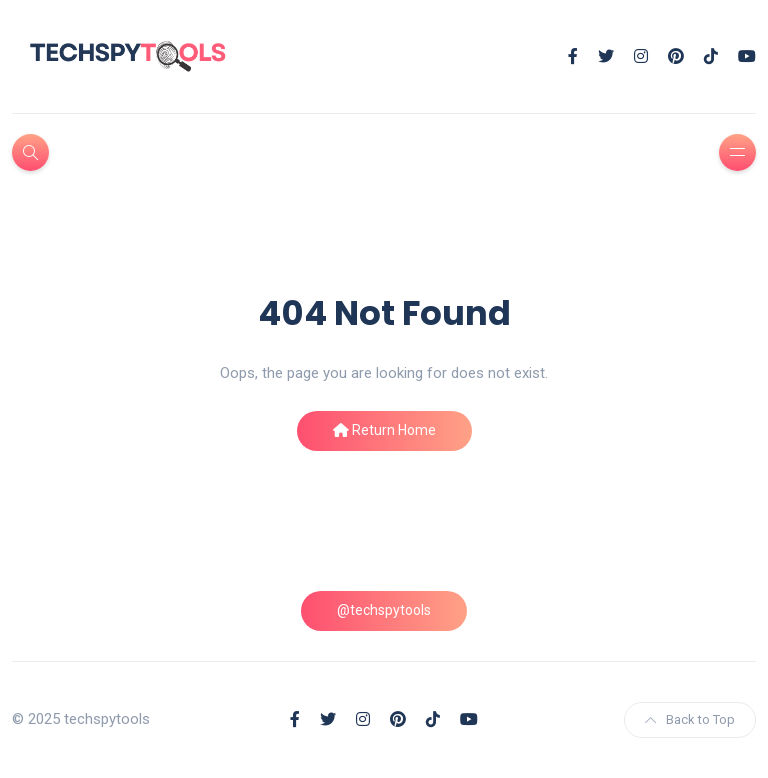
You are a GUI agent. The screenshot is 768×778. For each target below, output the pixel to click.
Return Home (384, 430)
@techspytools (384, 610)
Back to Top (690, 719)
